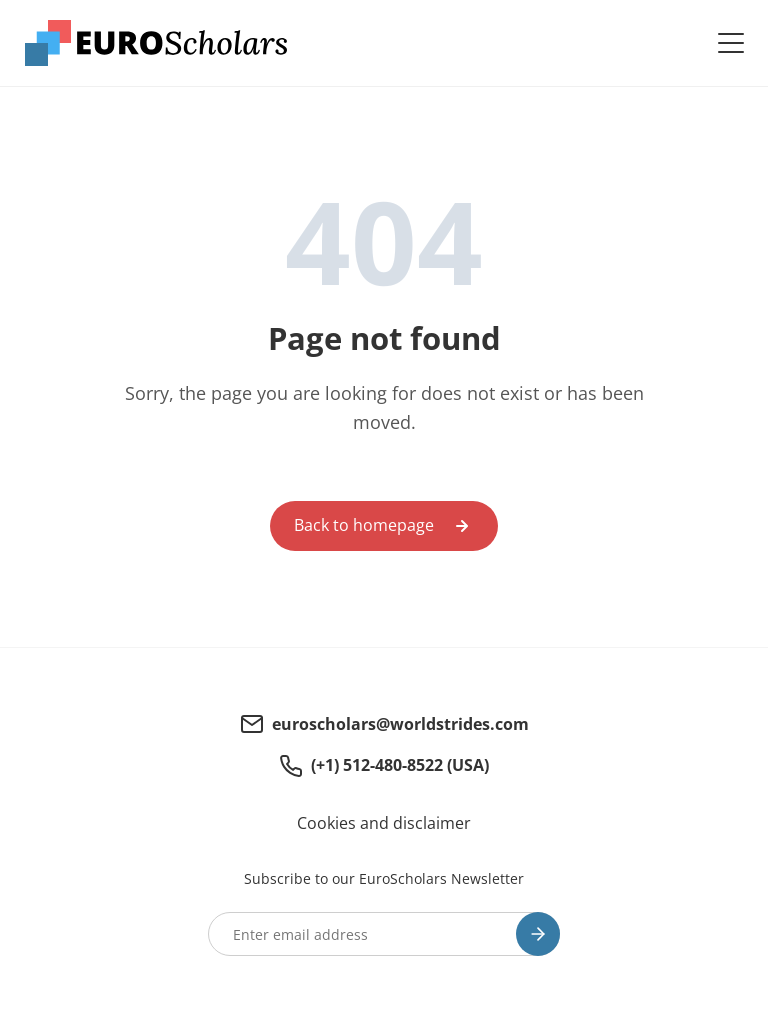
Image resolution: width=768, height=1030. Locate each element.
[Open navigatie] (731, 43)
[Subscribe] (538, 934)
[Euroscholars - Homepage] (156, 43)
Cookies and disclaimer (384, 823)
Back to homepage (364, 525)
